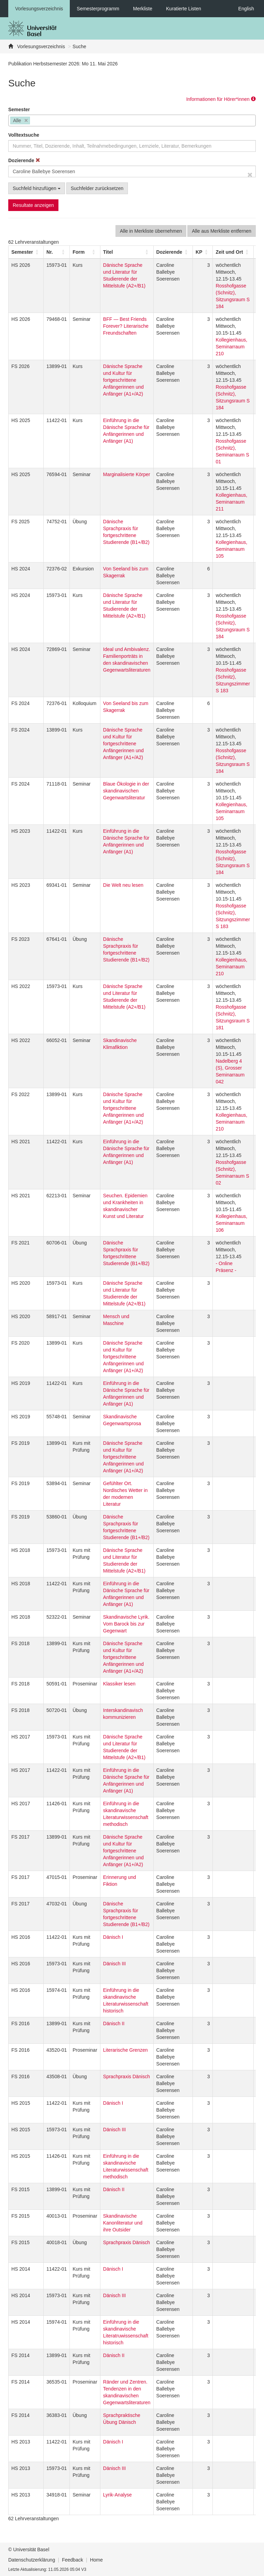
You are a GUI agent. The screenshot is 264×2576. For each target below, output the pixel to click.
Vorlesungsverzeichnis (39, 8)
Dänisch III (114, 1963)
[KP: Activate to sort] (203, 252)
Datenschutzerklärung (31, 2560)
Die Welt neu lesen (123, 885)
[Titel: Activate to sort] (126, 252)
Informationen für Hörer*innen (221, 99)
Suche (79, 46)
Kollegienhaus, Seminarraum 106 (231, 1223)
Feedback (72, 2560)
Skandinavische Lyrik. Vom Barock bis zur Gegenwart (126, 1623)
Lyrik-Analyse (117, 2495)
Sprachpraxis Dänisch (126, 2076)
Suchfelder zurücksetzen (97, 188)
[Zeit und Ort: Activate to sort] (233, 252)
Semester (19, 109)
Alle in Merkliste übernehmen (151, 231)
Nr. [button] (49, 252)
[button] (22, 252)
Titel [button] (108, 252)
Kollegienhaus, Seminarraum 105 (231, 549)
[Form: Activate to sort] (85, 252)
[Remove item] (26, 120)
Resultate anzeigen (33, 205)
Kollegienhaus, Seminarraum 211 (231, 502)
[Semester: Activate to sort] (26, 252)
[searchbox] (33, 121)
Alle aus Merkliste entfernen (221, 231)
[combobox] (132, 120)
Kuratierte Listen (183, 8)
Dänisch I (113, 1937)
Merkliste (142, 8)
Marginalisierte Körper (126, 474)
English (246, 8)
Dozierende (24, 160)
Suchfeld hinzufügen (36, 188)
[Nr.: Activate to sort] (57, 252)
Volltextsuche (23, 135)
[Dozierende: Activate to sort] (172, 252)
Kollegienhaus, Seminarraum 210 (231, 346)
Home (96, 2560)
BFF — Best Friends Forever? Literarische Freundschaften (125, 326)
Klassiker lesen (119, 1683)
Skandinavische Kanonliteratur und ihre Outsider (122, 2222)
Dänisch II (113, 2023)
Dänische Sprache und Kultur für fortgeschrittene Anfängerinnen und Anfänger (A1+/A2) (123, 380)
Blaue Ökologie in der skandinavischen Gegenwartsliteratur (126, 790)
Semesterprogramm (98, 8)
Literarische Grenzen (125, 2050)
